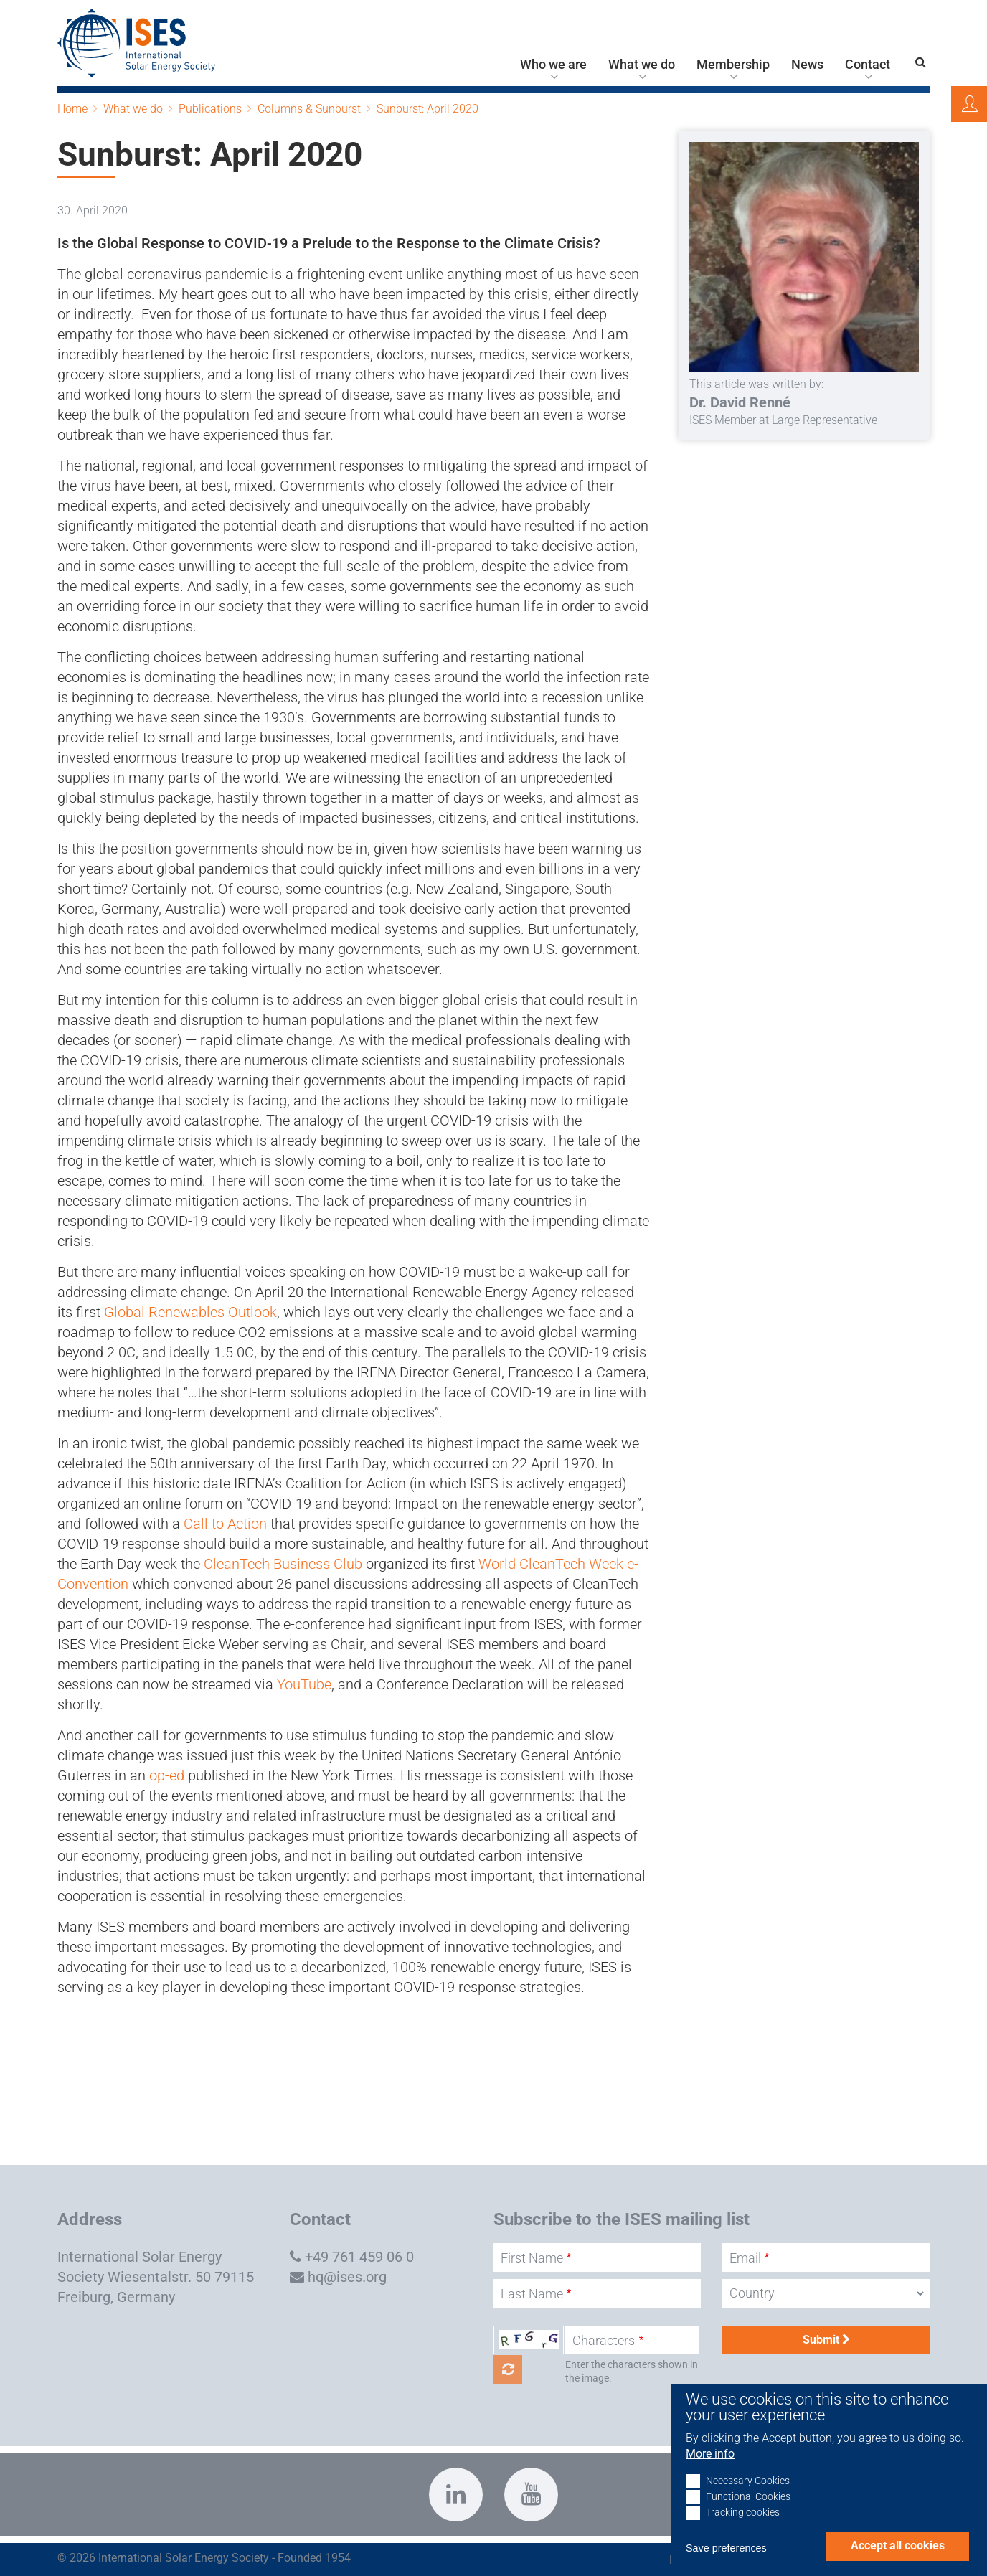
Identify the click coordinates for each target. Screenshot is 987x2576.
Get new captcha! (508, 2369)
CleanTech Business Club (283, 1563)
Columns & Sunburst (309, 108)
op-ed (166, 1775)
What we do (641, 64)
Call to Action (225, 1523)
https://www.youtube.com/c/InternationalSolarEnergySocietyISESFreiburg (531, 2494)
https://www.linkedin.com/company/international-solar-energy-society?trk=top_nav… (456, 2494)
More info (710, 2471)
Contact (867, 64)
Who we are (553, 64)
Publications (210, 108)
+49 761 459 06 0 (359, 2256)
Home (72, 108)
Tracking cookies (743, 2530)
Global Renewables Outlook (190, 1312)
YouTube (304, 1684)
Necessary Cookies (748, 2499)
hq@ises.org (347, 2276)
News (807, 64)
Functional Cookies (748, 2515)
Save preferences (726, 2566)
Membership (733, 64)
